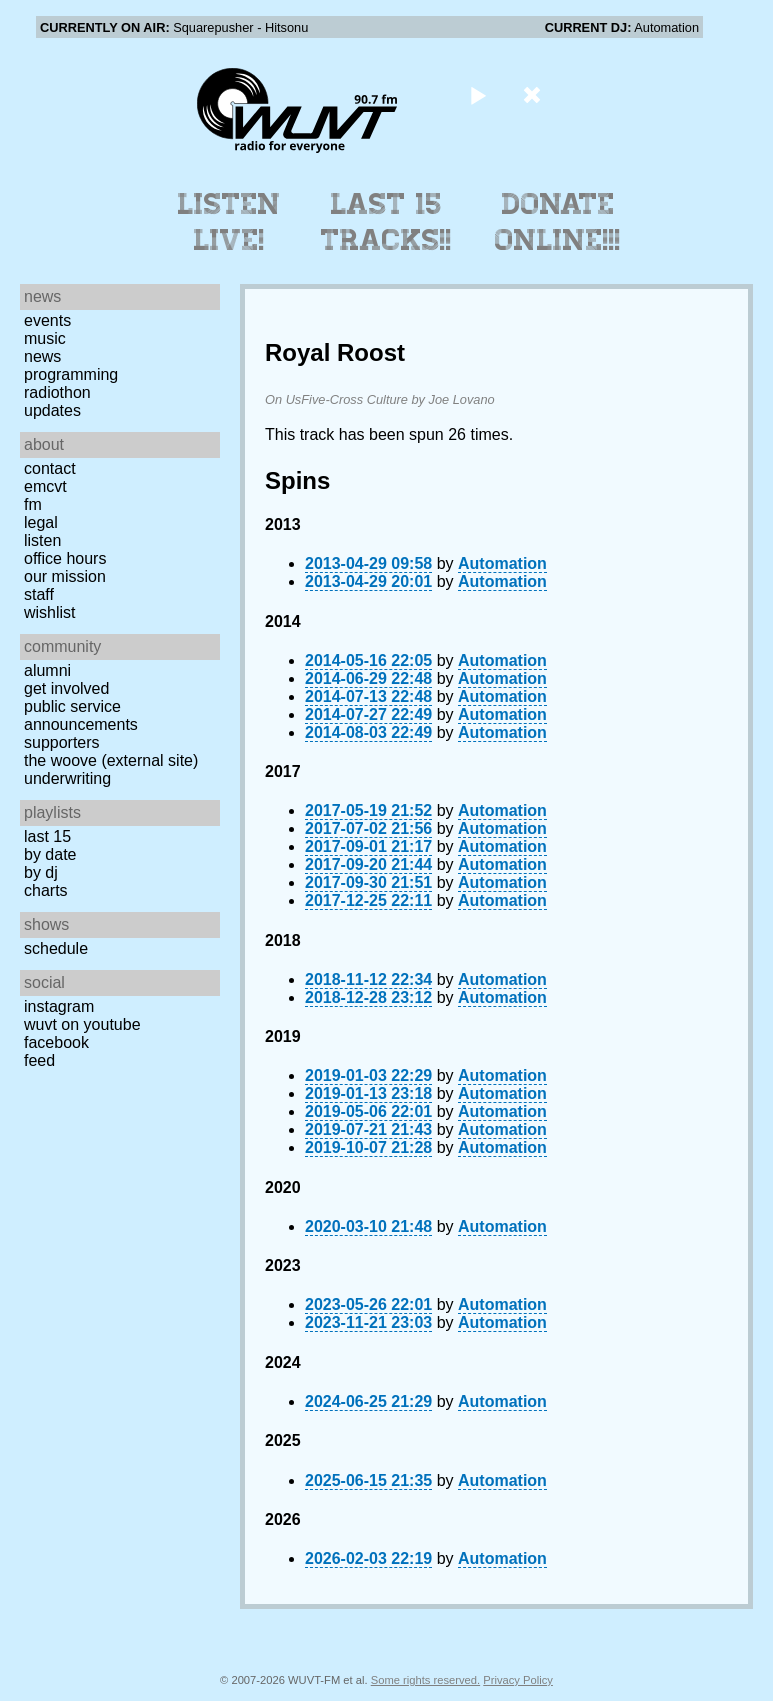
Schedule (56, 948)
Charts (46, 890)
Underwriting (67, 778)
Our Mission (65, 576)
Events (47, 320)
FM (33, 504)
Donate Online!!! (558, 222)
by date (50, 854)
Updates (52, 410)
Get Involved (66, 688)
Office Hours (65, 558)
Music (45, 338)
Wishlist (50, 612)
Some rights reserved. (425, 1680)
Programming (71, 374)
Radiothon (57, 392)
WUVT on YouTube (82, 1024)
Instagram (59, 1006)
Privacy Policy (518, 1680)
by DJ (41, 872)
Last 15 (47, 836)
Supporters (62, 742)
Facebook (56, 1042)
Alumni (47, 670)
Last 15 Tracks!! (386, 222)
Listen (42, 540)
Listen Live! (229, 222)
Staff (39, 594)
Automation (502, 563)
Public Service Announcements (81, 715)
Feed (39, 1060)
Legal (41, 522)
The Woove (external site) (111, 760)
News (42, 356)
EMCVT (45, 486)
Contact (50, 468)
